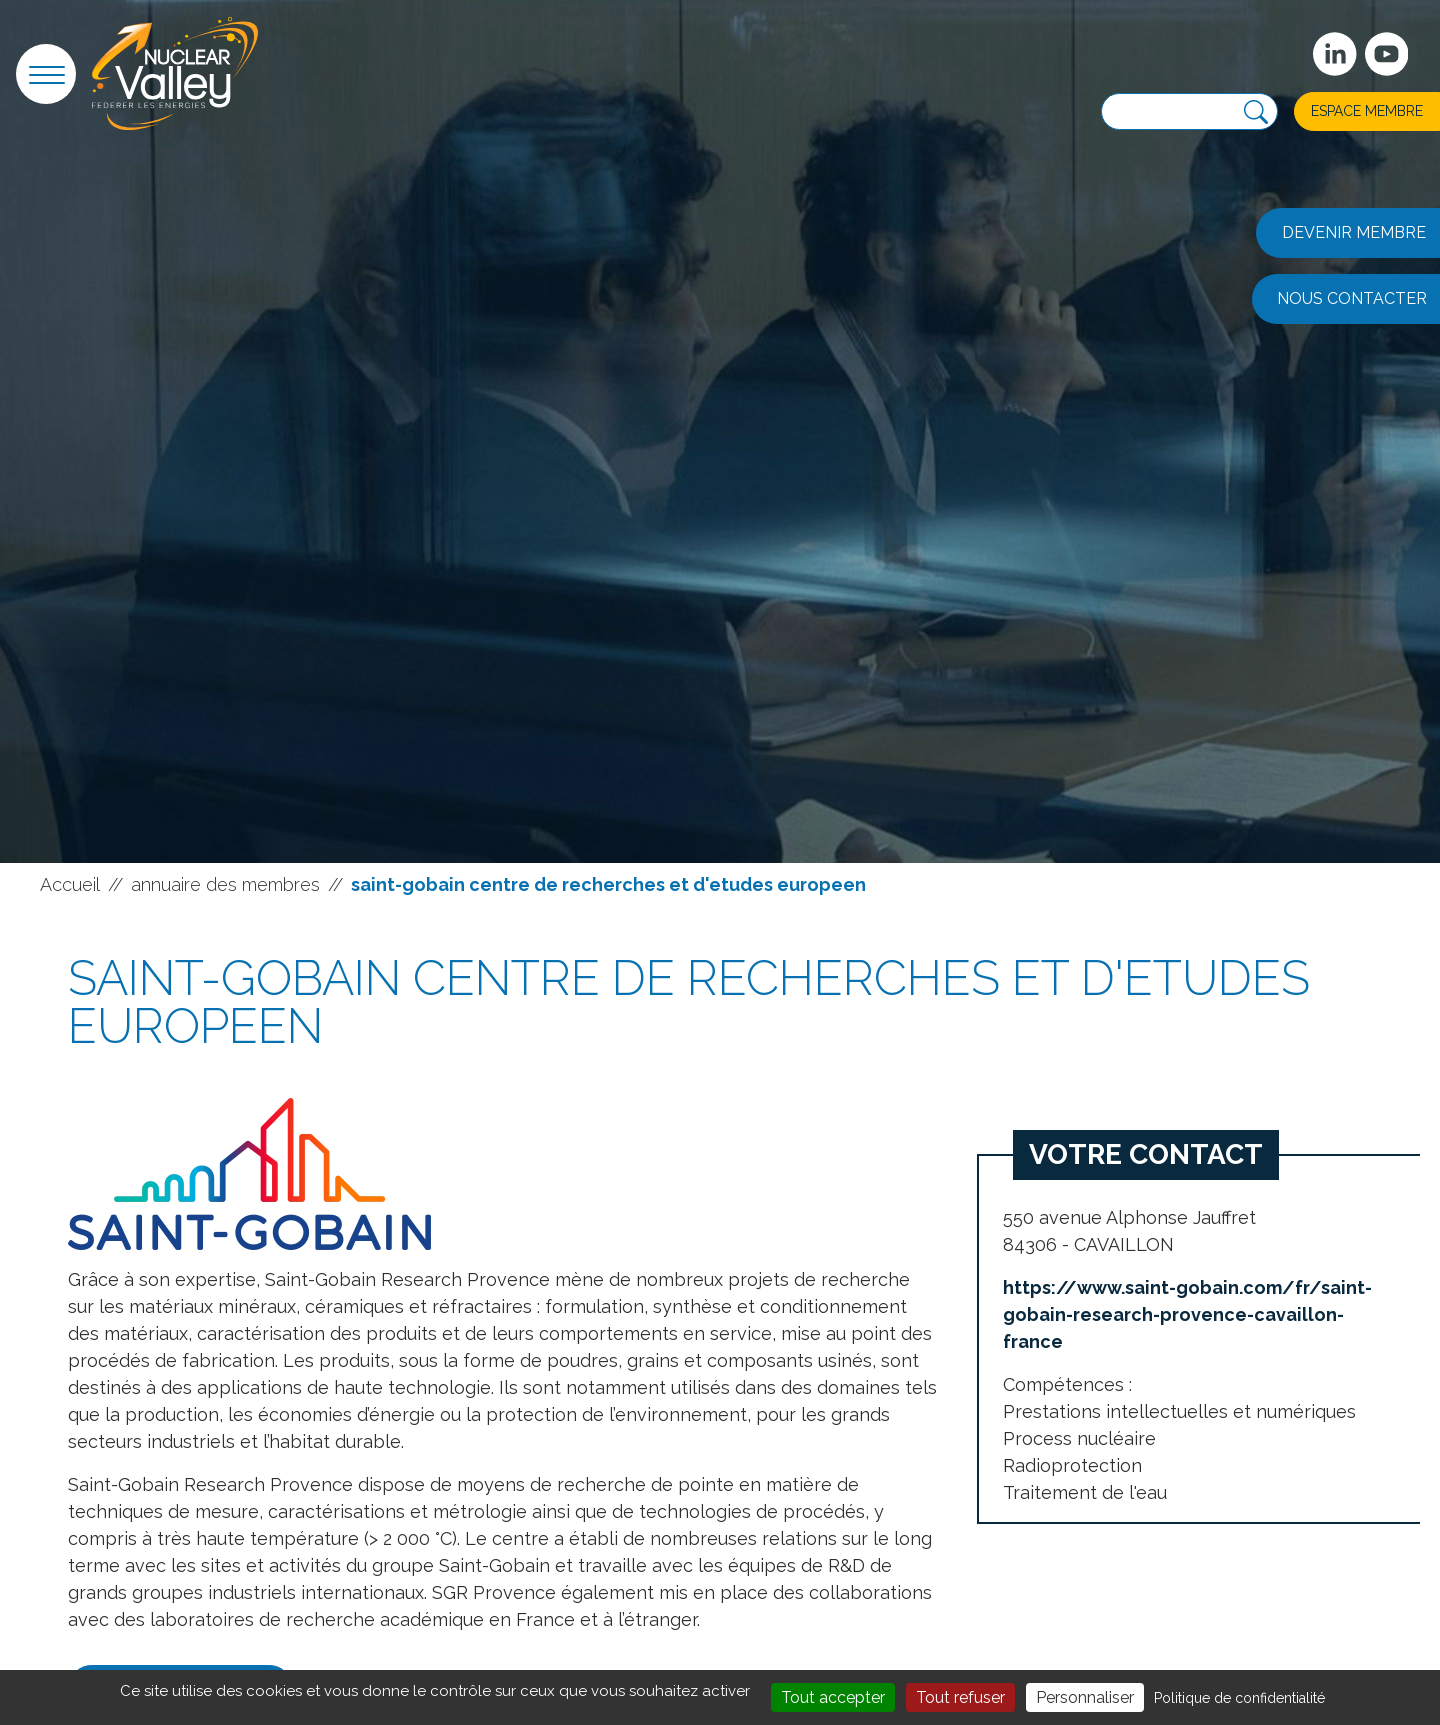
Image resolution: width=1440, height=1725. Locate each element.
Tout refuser (960, 1697)
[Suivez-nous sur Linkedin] (1335, 54)
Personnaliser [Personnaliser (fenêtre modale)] (1085, 1697)
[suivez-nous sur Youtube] (1387, 54)
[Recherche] (1256, 112)
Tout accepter (833, 1697)
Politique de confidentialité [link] (1239, 1698)
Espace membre (1367, 111)
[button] (46, 74)
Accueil (70, 884)
